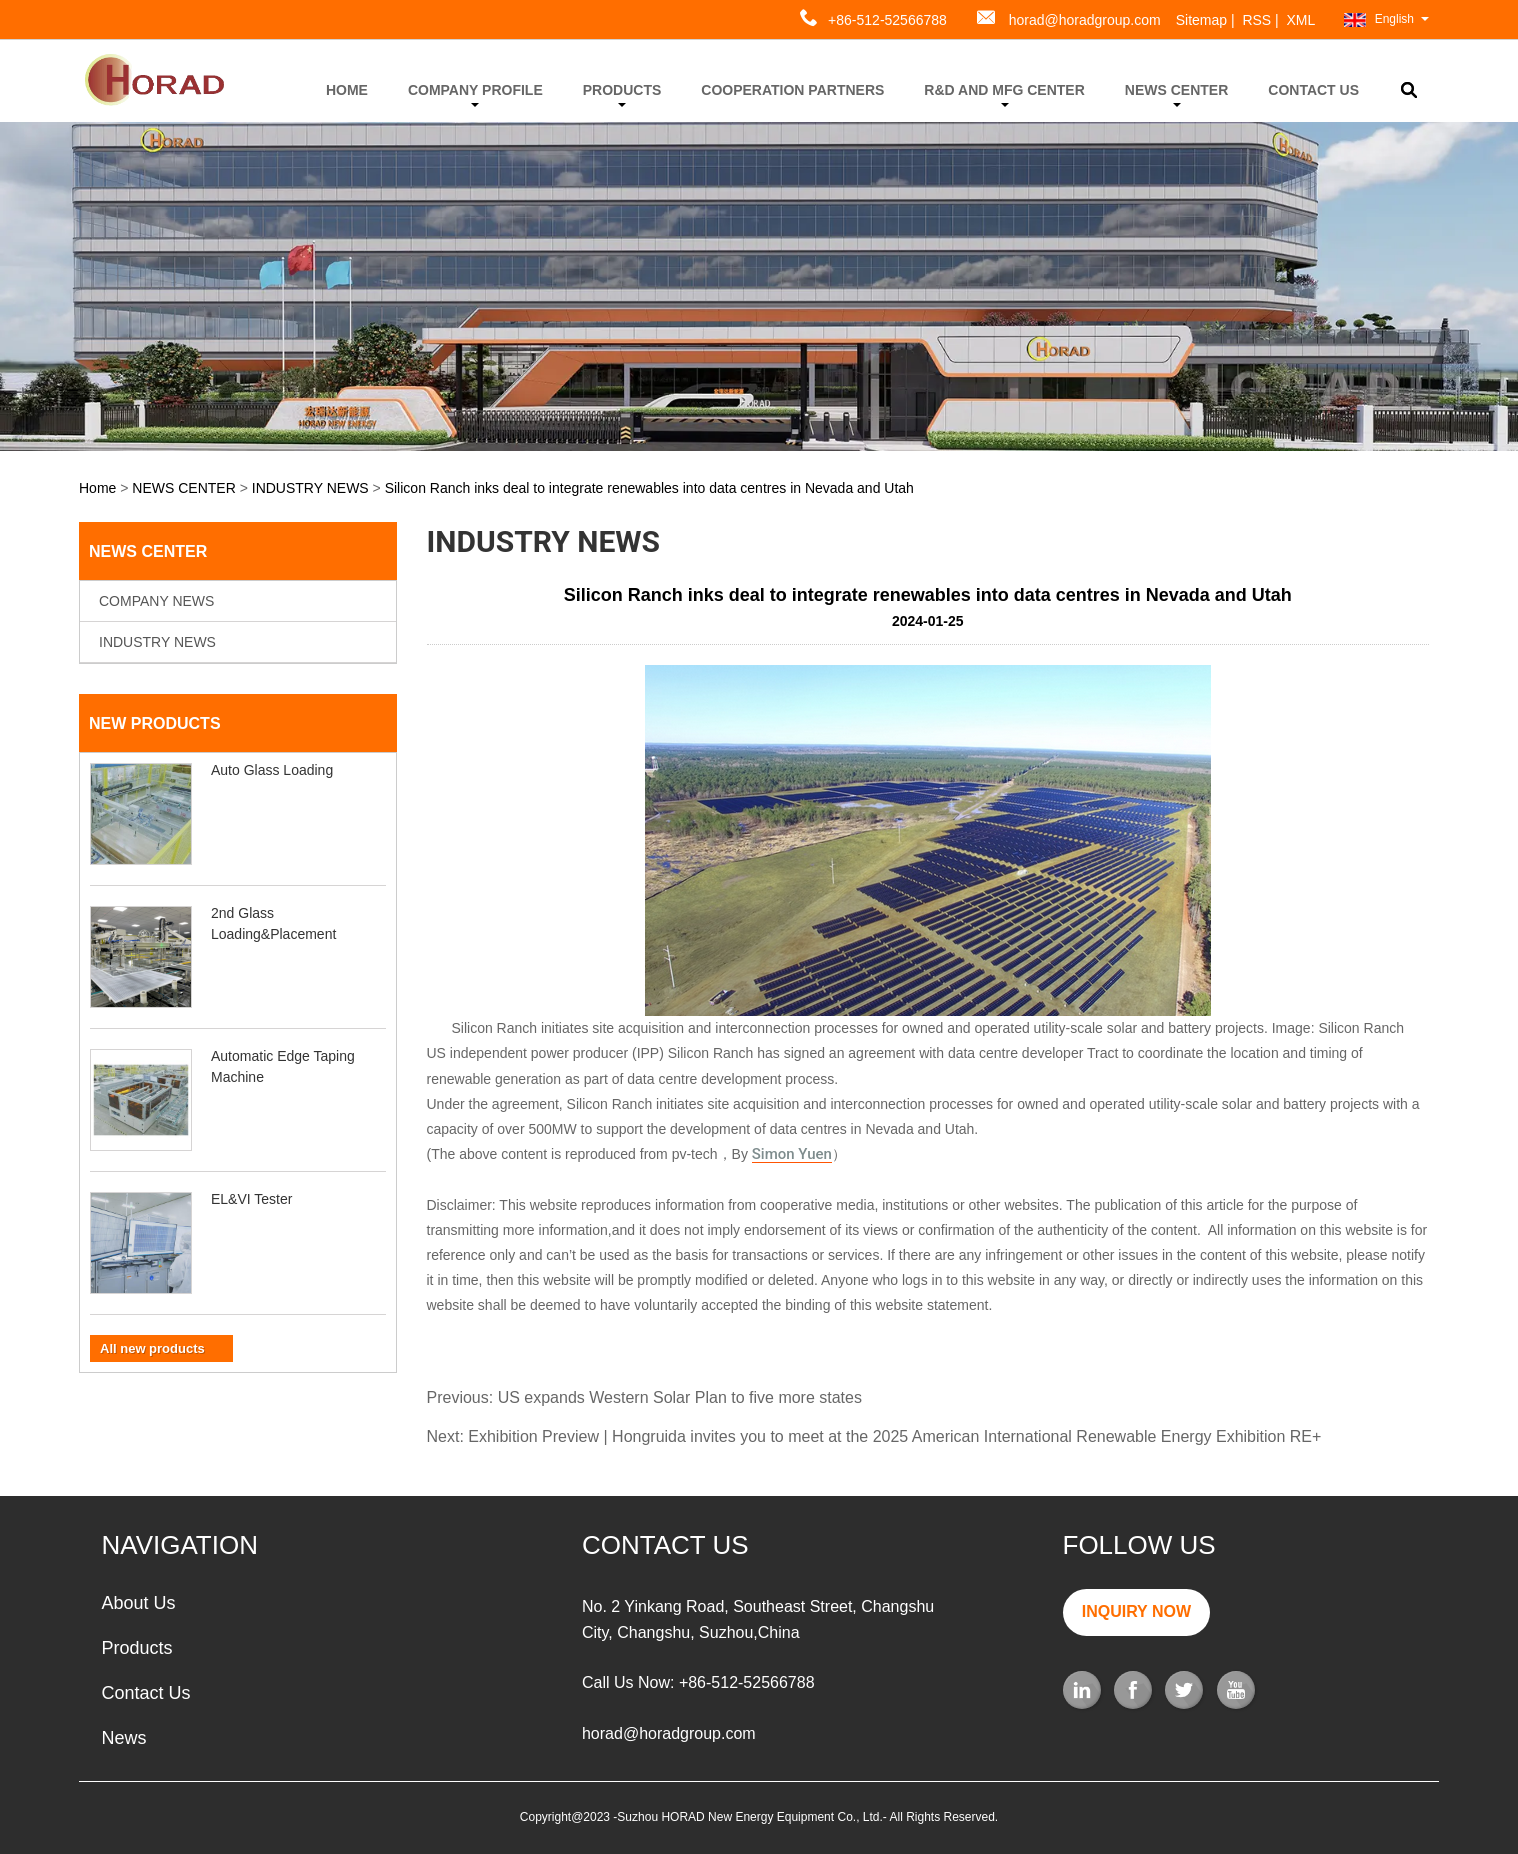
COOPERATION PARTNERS (792, 90)
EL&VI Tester (251, 1199)
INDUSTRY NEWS (310, 488)
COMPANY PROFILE (475, 94)
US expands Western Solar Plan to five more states (680, 1397)
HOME (347, 90)
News (123, 1738)
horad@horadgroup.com (1085, 20)
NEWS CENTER (1176, 94)
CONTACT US (1313, 90)
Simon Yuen (792, 1155)
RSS (1256, 20)
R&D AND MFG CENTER (1004, 94)
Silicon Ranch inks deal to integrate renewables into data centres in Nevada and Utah (649, 488)
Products (136, 1648)
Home (97, 488)
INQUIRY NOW (1136, 1611)
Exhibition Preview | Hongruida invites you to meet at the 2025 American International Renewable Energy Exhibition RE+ (894, 1436)
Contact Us (145, 1693)
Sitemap (1201, 20)
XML (1301, 20)
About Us (138, 1603)
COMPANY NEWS (156, 601)
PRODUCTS (622, 94)
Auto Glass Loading (272, 770)
